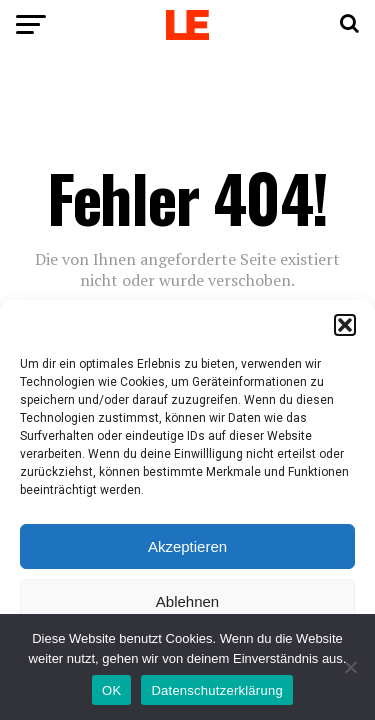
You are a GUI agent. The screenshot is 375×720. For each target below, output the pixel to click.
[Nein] (350, 667)
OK (111, 690)
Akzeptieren (187, 546)
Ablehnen (187, 601)
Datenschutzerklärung (216, 690)
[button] (345, 325)
